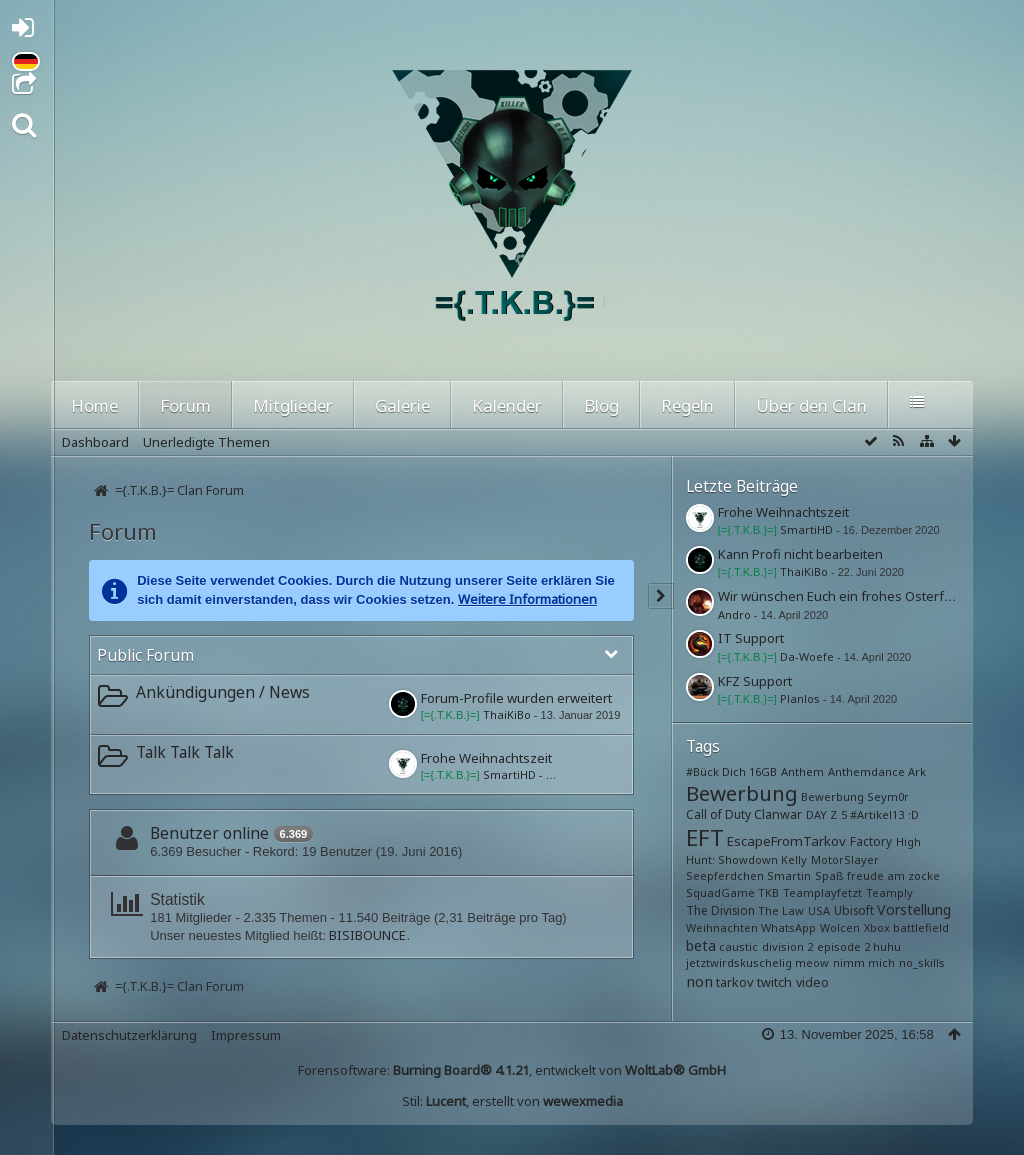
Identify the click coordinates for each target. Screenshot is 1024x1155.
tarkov (734, 982)
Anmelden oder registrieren (28, 31)
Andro (734, 614)
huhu (887, 946)
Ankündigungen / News (223, 692)
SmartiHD (509, 774)
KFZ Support (755, 681)
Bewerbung (742, 793)
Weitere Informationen (527, 599)
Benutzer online (209, 833)
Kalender (507, 405)
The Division (720, 910)
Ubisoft (854, 910)
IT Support (751, 638)
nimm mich (864, 962)
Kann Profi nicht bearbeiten (800, 554)
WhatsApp (788, 927)
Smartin (789, 875)
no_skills (922, 962)
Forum (185, 405)
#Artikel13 (877, 814)
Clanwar (778, 814)
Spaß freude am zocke (877, 875)
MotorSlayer (845, 859)
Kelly (794, 859)
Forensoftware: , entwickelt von (512, 1070)
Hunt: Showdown (732, 859)
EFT (705, 837)
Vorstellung (914, 909)
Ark (917, 771)
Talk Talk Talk (185, 752)
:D (913, 814)
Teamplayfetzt (822, 892)
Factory (871, 841)
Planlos (800, 698)
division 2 (787, 946)
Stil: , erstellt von (512, 1101)
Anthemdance (866, 771)
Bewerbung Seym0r (855, 796)
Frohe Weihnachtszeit (486, 758)
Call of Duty (718, 814)
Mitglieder (293, 405)
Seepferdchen (725, 875)
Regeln (687, 405)
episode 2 (843, 946)
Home (94, 405)
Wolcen (840, 927)
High (908, 841)
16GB (763, 771)
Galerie (402, 405)
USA (819, 910)
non (699, 981)
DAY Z (821, 814)
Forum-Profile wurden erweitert (516, 698)
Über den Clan (811, 405)
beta (701, 945)
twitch (774, 982)
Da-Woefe (807, 656)
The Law (781, 910)
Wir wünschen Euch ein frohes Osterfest (840, 596)
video (812, 982)
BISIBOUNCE (367, 935)
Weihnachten (722, 927)
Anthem (802, 771)
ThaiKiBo (507, 714)
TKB (768, 892)
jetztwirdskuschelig (739, 962)
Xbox (877, 927)
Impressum (246, 1035)
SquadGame (720, 892)
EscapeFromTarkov (786, 841)
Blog (601, 405)
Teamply (889, 892)
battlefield (921, 927)
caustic (738, 946)
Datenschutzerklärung (129, 1035)
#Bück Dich (716, 771)
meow (812, 962)
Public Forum (145, 655)
